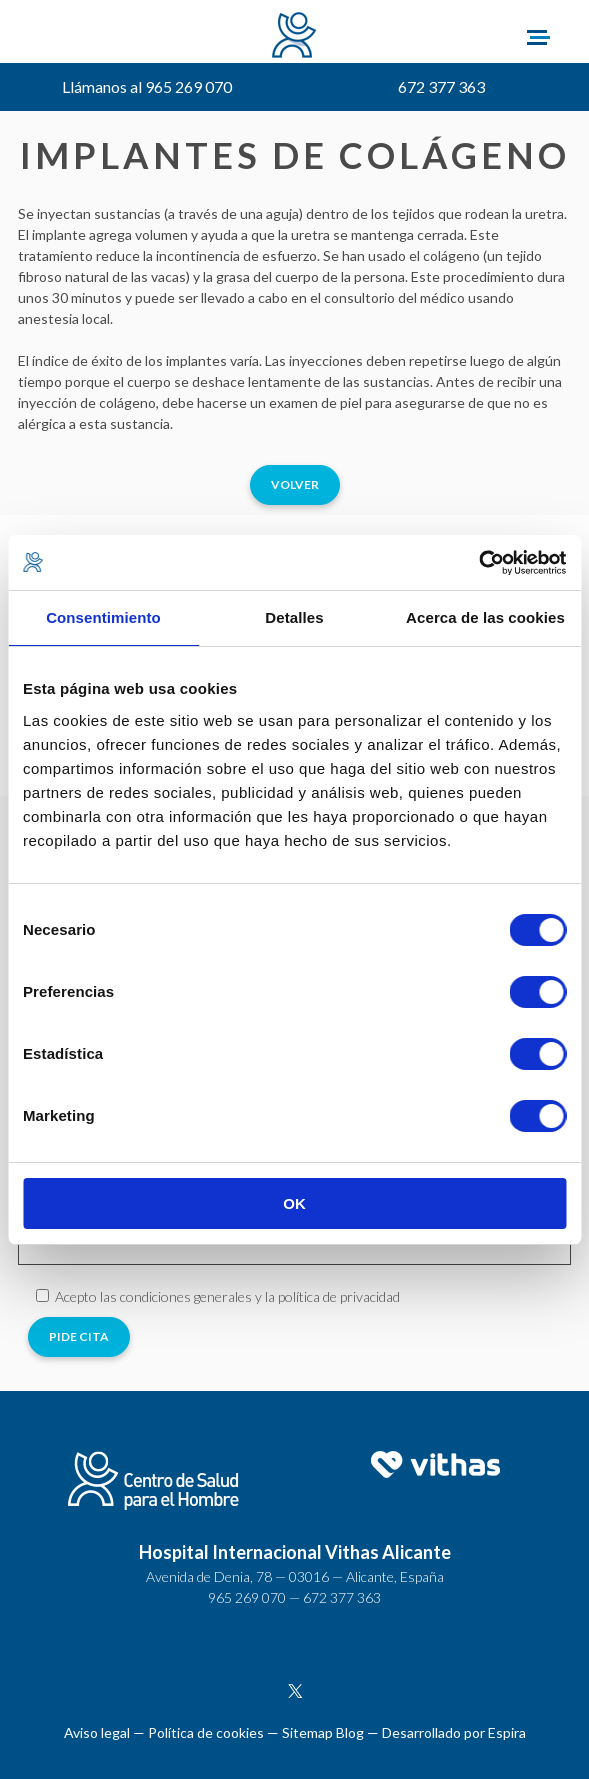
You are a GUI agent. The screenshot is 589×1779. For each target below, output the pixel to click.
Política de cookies (206, 1732)
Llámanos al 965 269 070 (147, 86)
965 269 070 (247, 1597)
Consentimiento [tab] (103, 617)
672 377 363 (441, 86)
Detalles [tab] (294, 617)
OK (294, 1203)
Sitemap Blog (323, 1732)
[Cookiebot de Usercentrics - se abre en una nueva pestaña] (478, 563)
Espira (507, 1732)
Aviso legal (97, 1732)
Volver (295, 484)
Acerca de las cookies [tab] (485, 617)
